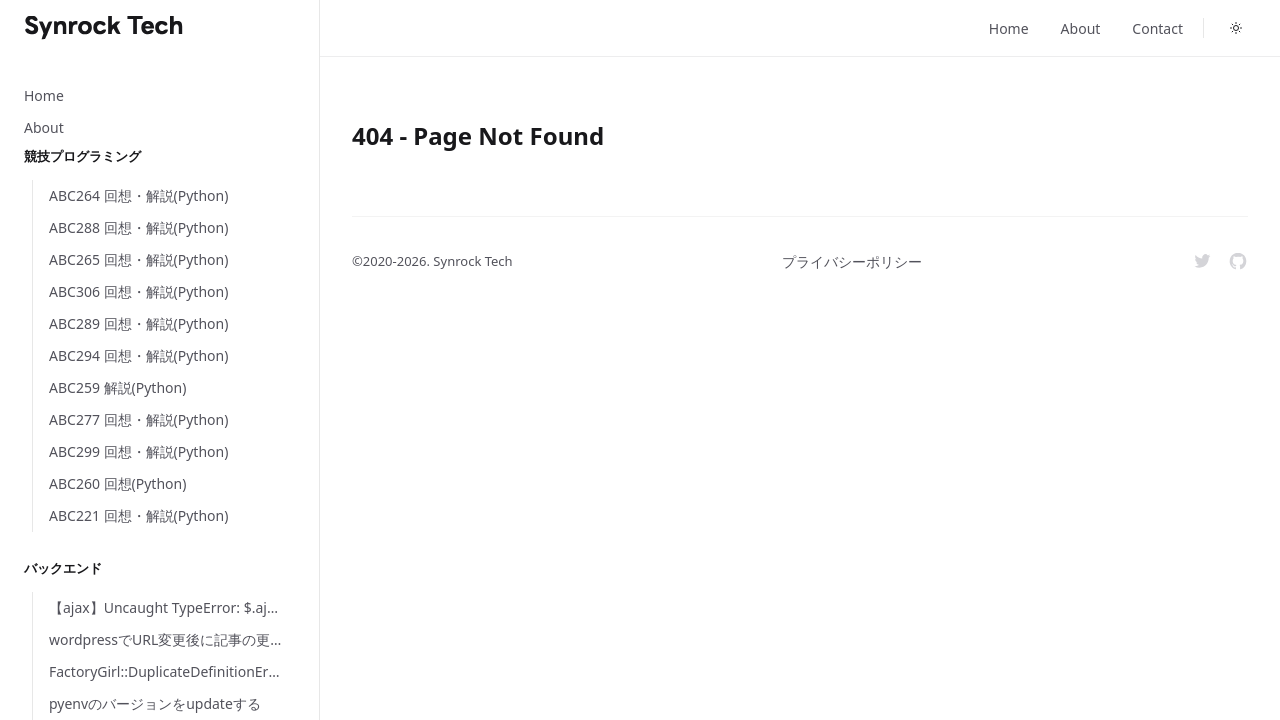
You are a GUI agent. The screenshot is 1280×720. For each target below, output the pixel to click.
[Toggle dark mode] (1236, 28)
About (1081, 28)
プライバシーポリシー (852, 261)
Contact (1157, 28)
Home (1009, 28)
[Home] (104, 28)
